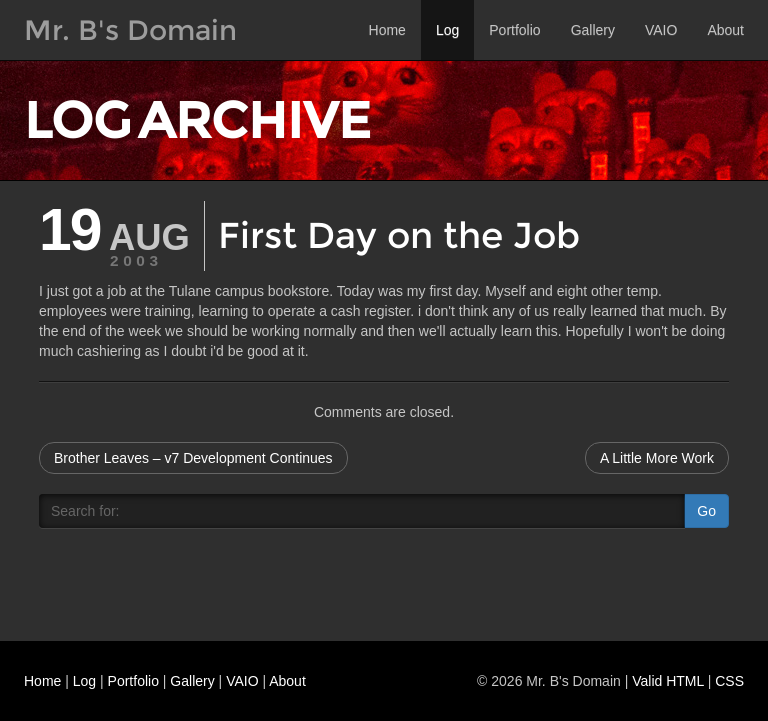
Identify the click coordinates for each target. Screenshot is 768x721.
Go (706, 511)
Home (387, 30)
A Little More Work (657, 458)
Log (447, 30)
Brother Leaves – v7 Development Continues (193, 458)
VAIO (661, 30)
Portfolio (514, 30)
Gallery (593, 30)
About (725, 30)
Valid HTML (668, 681)
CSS (729, 681)
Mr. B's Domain (130, 30)
